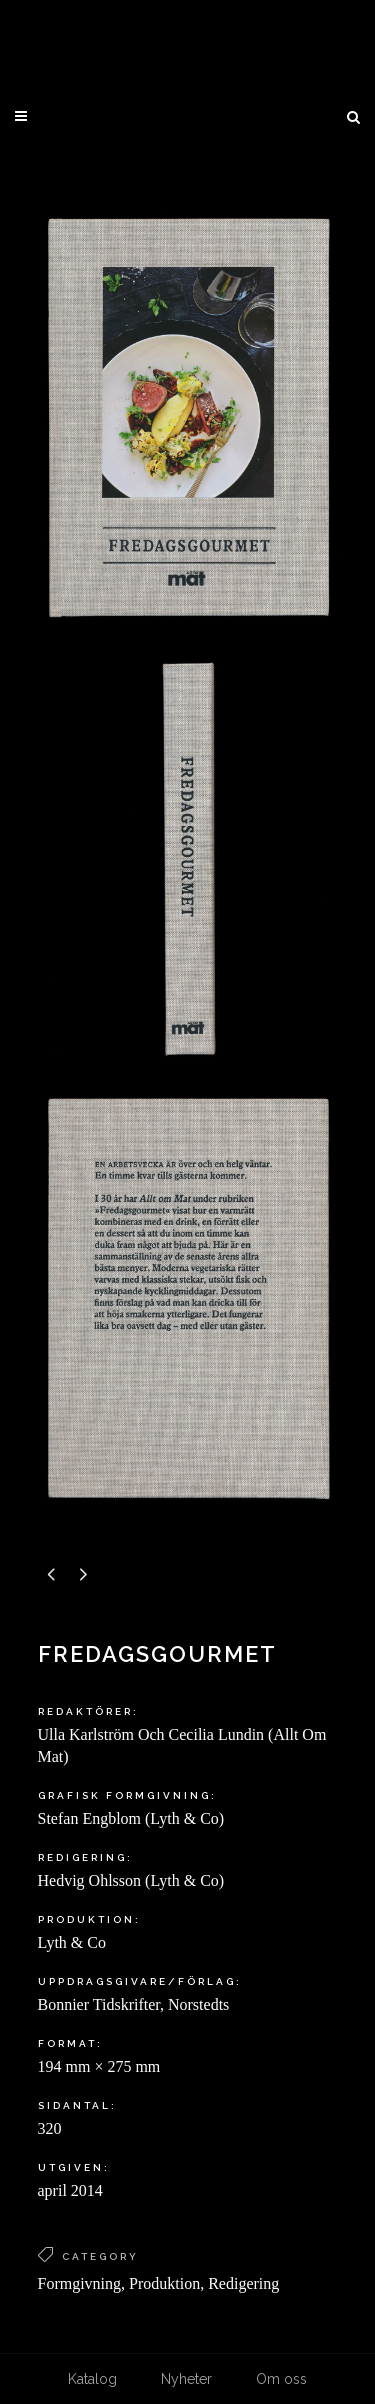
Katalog (92, 2379)
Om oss (281, 2379)
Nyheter (186, 2379)
